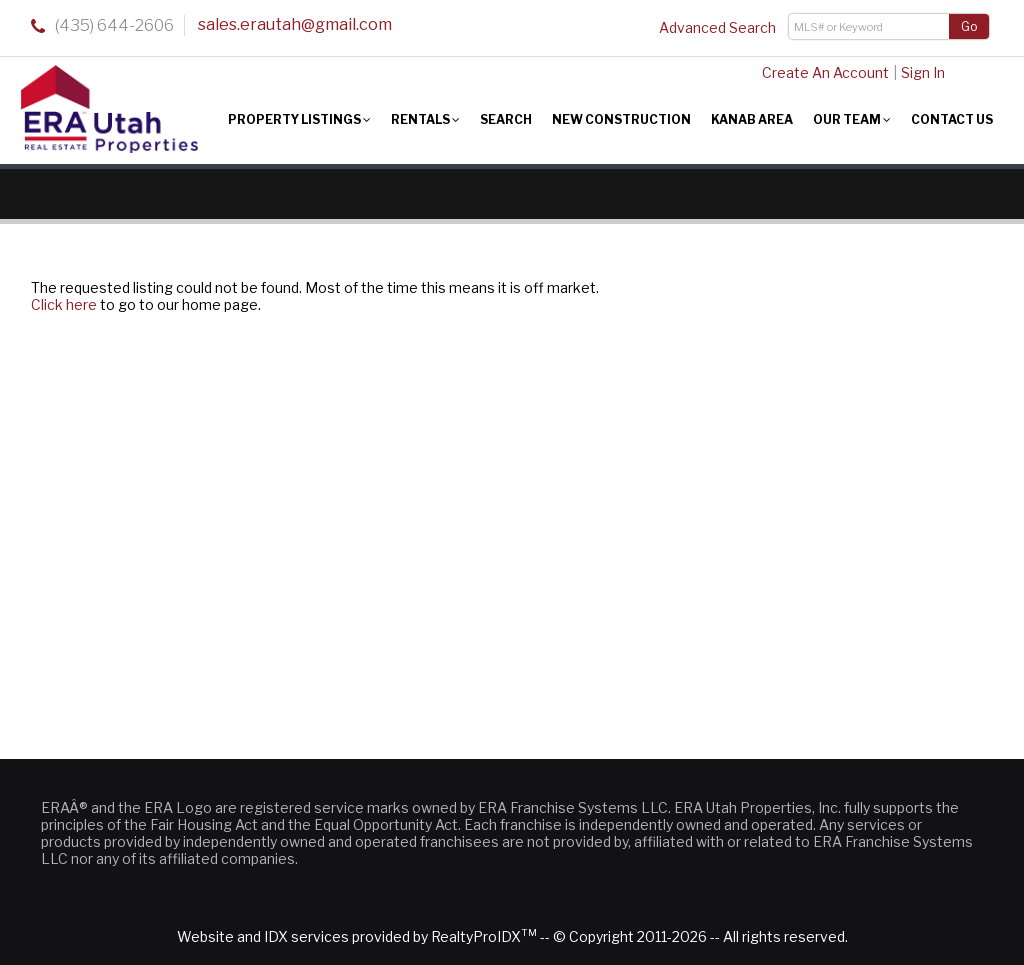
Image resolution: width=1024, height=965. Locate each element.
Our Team (852, 119)
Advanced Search (717, 27)
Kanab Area (752, 119)
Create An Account (825, 72)
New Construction (621, 119)
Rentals (425, 119)
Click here (64, 304)
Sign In (923, 72)
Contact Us (952, 119)
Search (506, 119)
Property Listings (299, 119)
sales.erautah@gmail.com (295, 24)
